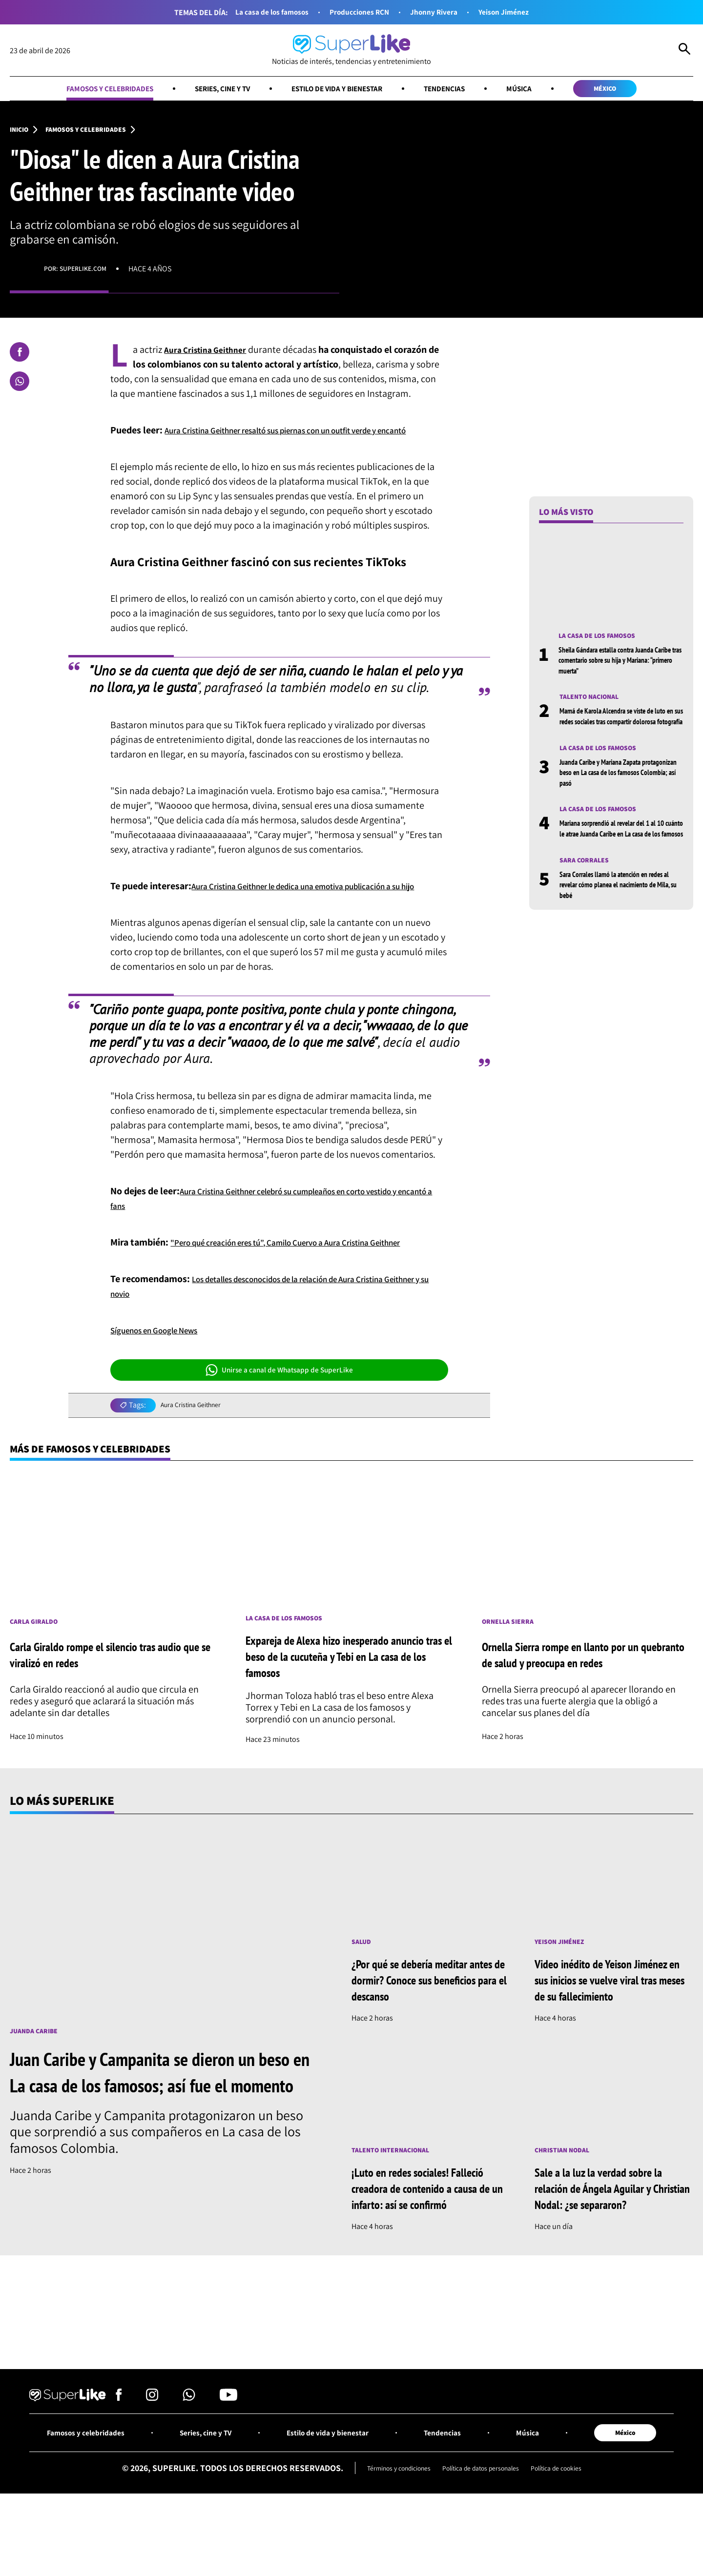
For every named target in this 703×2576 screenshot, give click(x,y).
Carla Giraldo (37, 1672)
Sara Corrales (587, 891)
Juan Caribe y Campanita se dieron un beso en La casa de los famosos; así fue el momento (161, 2136)
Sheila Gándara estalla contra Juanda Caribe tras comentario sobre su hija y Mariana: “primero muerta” (616, 665)
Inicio (21, 132)
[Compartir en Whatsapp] (19, 385)
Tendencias (460, 90)
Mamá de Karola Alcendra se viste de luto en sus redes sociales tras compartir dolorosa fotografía (620, 728)
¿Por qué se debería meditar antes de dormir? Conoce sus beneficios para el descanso (420, 2032)
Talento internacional (397, 2203)
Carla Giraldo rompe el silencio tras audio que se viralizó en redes (110, 1706)
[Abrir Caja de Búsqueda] (684, 51)
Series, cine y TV (209, 90)
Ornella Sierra (511, 1672)
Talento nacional (593, 702)
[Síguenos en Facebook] (119, 2456)
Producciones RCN (358, 12)
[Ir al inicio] (351, 50)
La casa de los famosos (259, 12)
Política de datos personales (482, 2528)
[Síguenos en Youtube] (228, 2456)
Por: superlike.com (80, 272)
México (635, 90)
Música (541, 90)
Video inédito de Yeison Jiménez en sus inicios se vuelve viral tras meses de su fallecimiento (613, 2032)
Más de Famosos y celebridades (105, 1497)
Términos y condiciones (386, 2528)
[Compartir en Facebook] (19, 356)
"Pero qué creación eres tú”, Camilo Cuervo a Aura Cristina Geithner (308, 1290)
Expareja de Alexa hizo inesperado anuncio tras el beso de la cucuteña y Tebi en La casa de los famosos (350, 1707)
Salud (363, 1993)
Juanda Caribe (37, 2082)
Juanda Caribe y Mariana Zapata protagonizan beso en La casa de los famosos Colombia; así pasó (615, 791)
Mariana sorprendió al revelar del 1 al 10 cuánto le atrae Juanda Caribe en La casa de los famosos (619, 853)
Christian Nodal (566, 2203)
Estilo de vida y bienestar (339, 90)
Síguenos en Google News (163, 1377)
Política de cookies (570, 2528)
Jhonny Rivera (441, 12)
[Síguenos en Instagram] (152, 2456)
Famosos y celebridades (82, 90)
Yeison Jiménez (519, 12)
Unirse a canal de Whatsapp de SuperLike (279, 1418)
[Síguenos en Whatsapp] (189, 2456)
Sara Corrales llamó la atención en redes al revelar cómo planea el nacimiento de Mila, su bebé (621, 916)
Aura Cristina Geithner (196, 1453)
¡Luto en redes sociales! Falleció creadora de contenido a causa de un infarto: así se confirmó (429, 2242)
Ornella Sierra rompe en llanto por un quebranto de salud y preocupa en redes (578, 1706)
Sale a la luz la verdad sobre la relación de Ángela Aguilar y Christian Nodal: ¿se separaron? (612, 2242)
